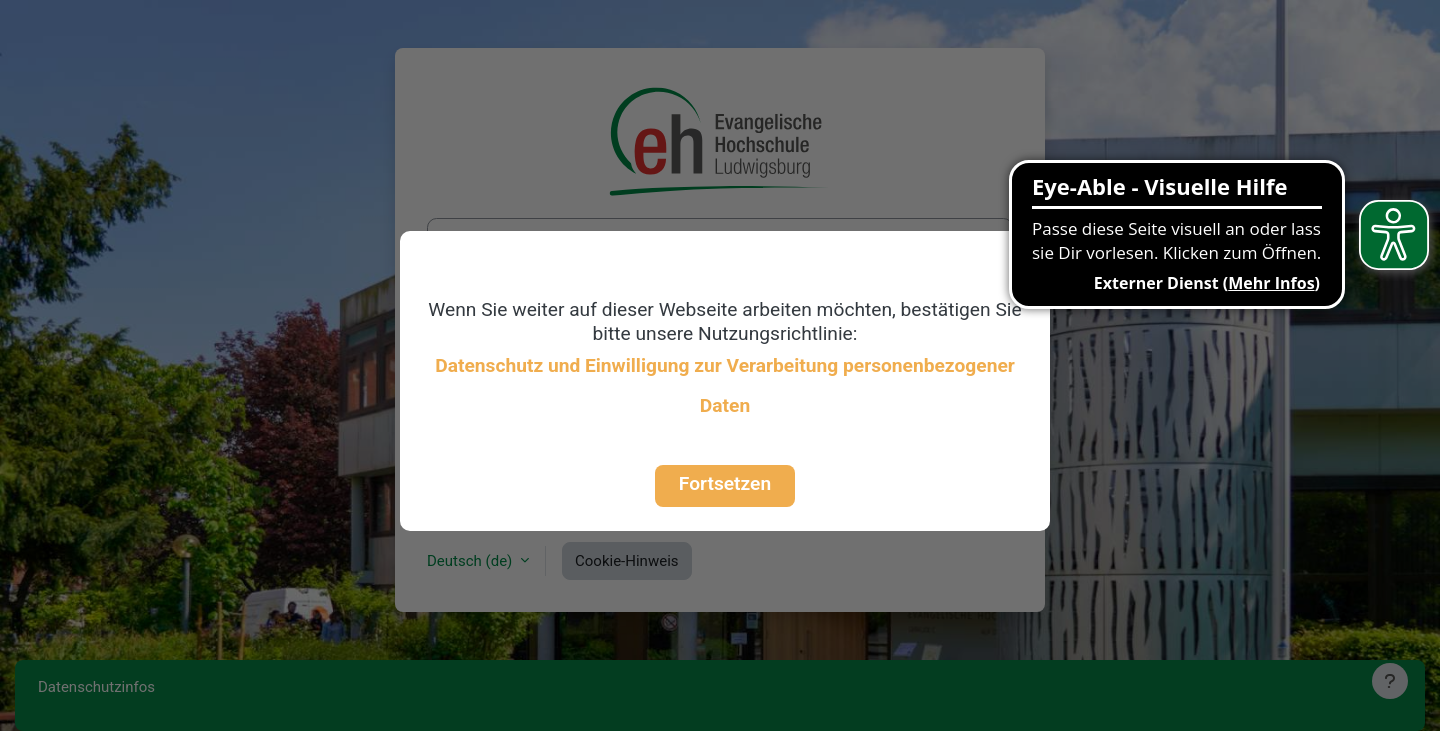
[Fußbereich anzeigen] (1390, 681)
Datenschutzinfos (96, 687)
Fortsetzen (725, 483)
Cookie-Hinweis (626, 561)
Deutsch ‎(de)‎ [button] (471, 561)
